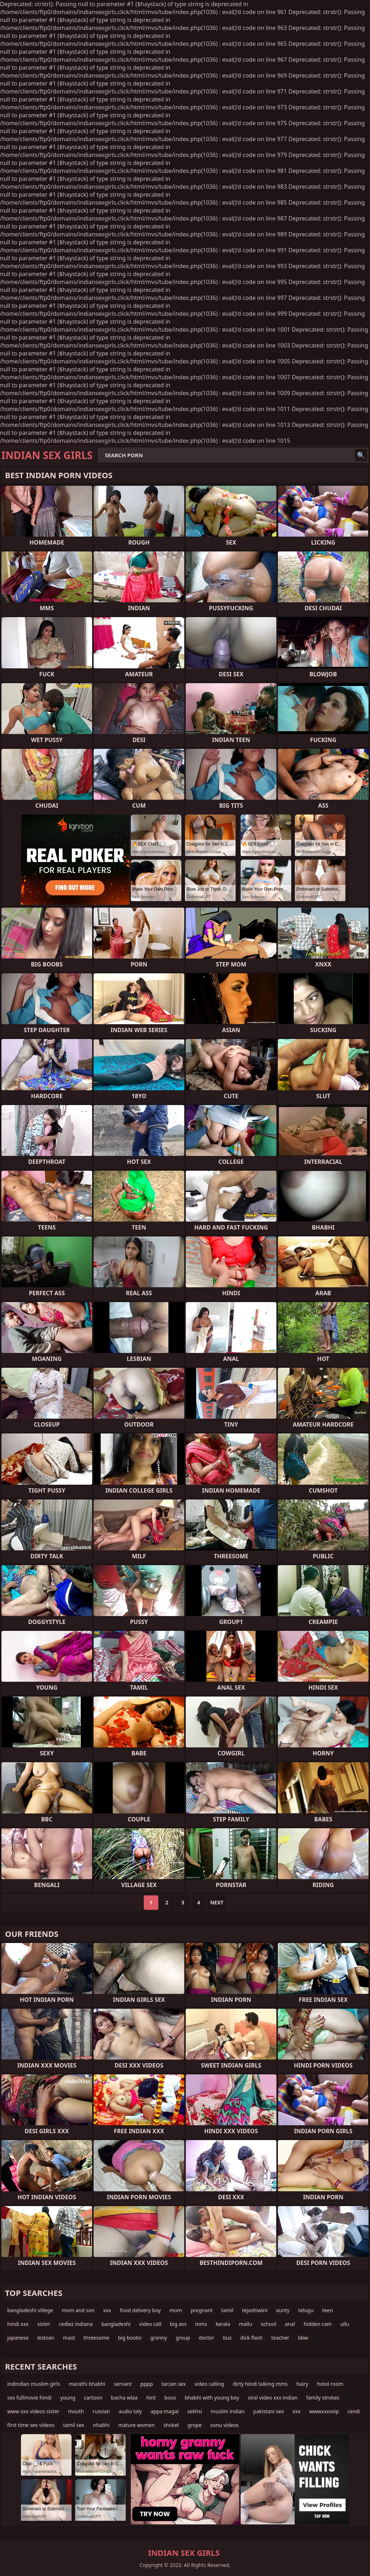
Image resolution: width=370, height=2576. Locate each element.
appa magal (165, 2411)
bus (227, 2337)
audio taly (130, 2411)
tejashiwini (254, 2310)
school (268, 2323)
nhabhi (101, 2425)
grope (195, 2425)
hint (151, 2397)
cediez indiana (76, 2323)
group (183, 2337)
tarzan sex (174, 2383)
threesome (96, 2337)
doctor (206, 2337)
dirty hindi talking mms (260, 2383)
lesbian (45, 2337)
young (68, 2397)
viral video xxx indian (273, 2397)
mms (201, 2323)
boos (170, 2397)
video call (150, 2323)
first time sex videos (31, 2425)
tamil (227, 2310)
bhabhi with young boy (212, 2397)
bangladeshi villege (30, 2310)
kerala (223, 2323)
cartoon (93, 2397)
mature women (136, 2425)
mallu (245, 2323)
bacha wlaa (124, 2397)
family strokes (322, 2397)
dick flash (251, 2337)
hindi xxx (18, 2323)
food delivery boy (140, 2310)
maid (69, 2337)
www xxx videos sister (33, 2411)
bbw (303, 2337)
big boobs (129, 2337)
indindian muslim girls (33, 2383)
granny (158, 2337)
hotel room (330, 2383)
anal (290, 2323)
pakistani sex (268, 2411)
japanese (18, 2337)
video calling (209, 2383)
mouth (76, 2411)
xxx (107, 2310)
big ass (178, 2323)
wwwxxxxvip (324, 2411)
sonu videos (224, 2425)
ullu (344, 2323)
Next (217, 1902)
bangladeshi (115, 2323)
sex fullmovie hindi (29, 2397)
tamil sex (74, 2425)
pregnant (202, 2310)
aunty (282, 2310)
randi (354, 2411)
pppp (147, 2383)
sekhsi (194, 2411)
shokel (171, 2425)
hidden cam (318, 2323)
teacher (280, 2337)
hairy (302, 2383)
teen (327, 2310)
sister (43, 2323)
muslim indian (227, 2411)
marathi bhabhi (87, 2383)
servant (123, 2383)
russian (101, 2411)
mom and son (78, 2310)
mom (175, 2310)
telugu (305, 2310)
